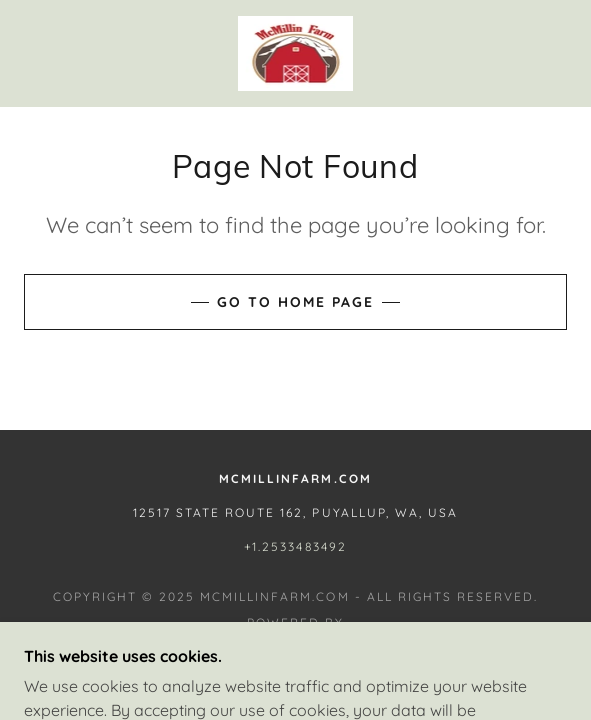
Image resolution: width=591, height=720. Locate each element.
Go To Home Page (295, 302)
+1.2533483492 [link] (295, 546)
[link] (295, 53)
